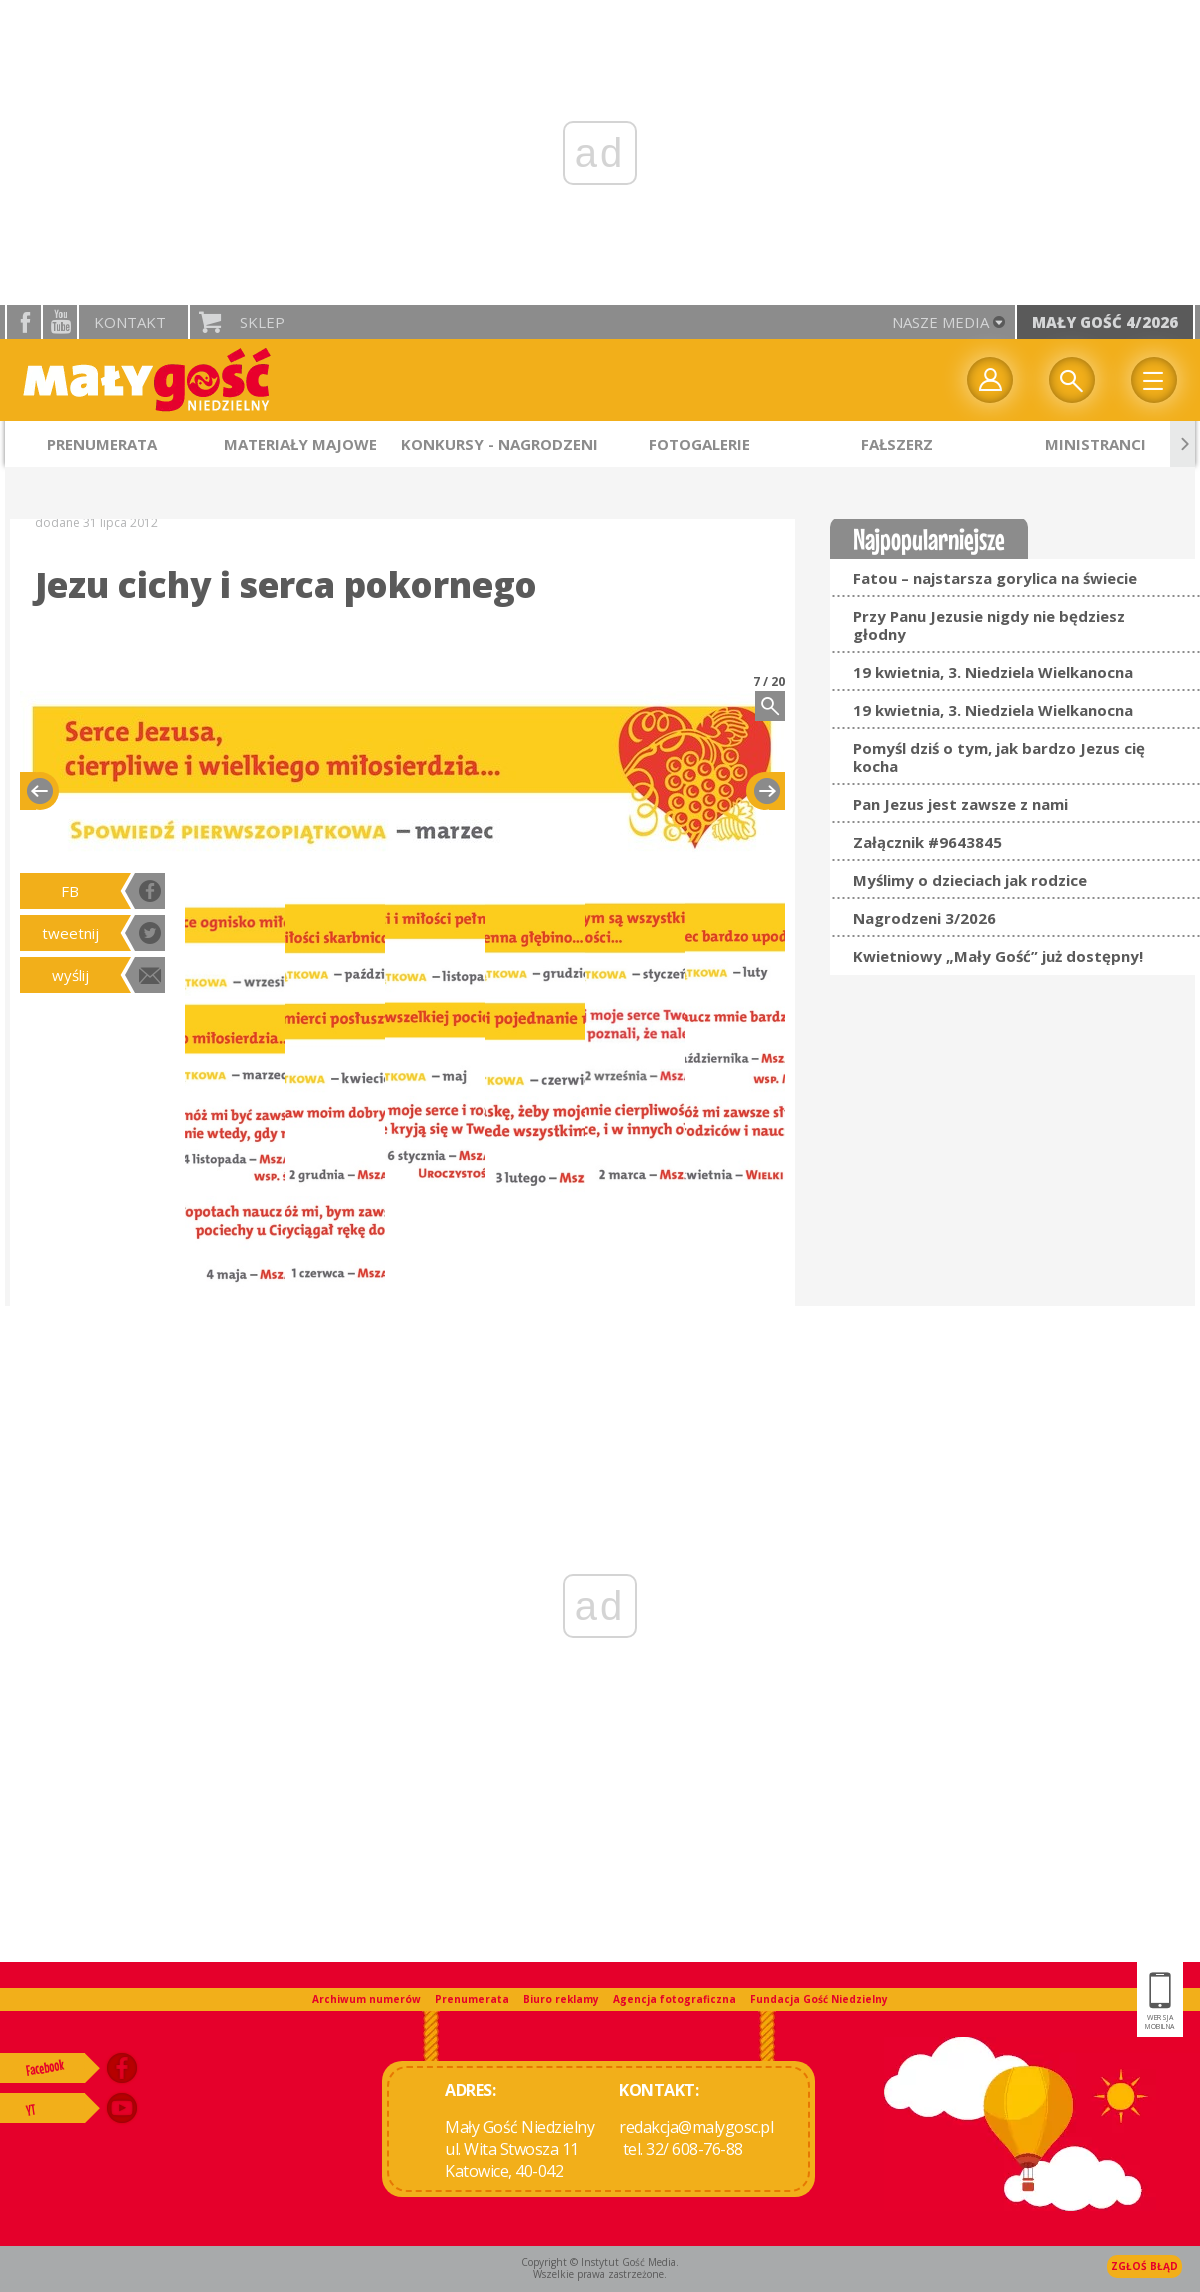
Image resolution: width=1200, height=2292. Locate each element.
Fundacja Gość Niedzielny (819, 1999)
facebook (24, 322)
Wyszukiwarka (1072, 380)
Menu (1154, 380)
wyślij (70, 975)
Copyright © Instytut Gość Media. (600, 2262)
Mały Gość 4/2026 (1105, 322)
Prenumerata (472, 1999)
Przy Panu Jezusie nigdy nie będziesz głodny (989, 625)
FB (70, 891)
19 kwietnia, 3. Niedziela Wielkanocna (993, 672)
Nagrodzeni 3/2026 (924, 918)
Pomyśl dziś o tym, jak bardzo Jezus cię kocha (999, 757)
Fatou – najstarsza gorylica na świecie (995, 578)
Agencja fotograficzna (674, 1999)
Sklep (262, 322)
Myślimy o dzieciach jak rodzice (970, 880)
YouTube (60, 322)
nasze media (940, 322)
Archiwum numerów (366, 1999)
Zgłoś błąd (1144, 2266)
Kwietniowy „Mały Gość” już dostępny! (998, 956)
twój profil (990, 380)
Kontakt (130, 322)
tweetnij (70, 933)
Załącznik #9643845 (927, 842)
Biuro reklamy (561, 1999)
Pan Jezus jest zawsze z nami (960, 804)
